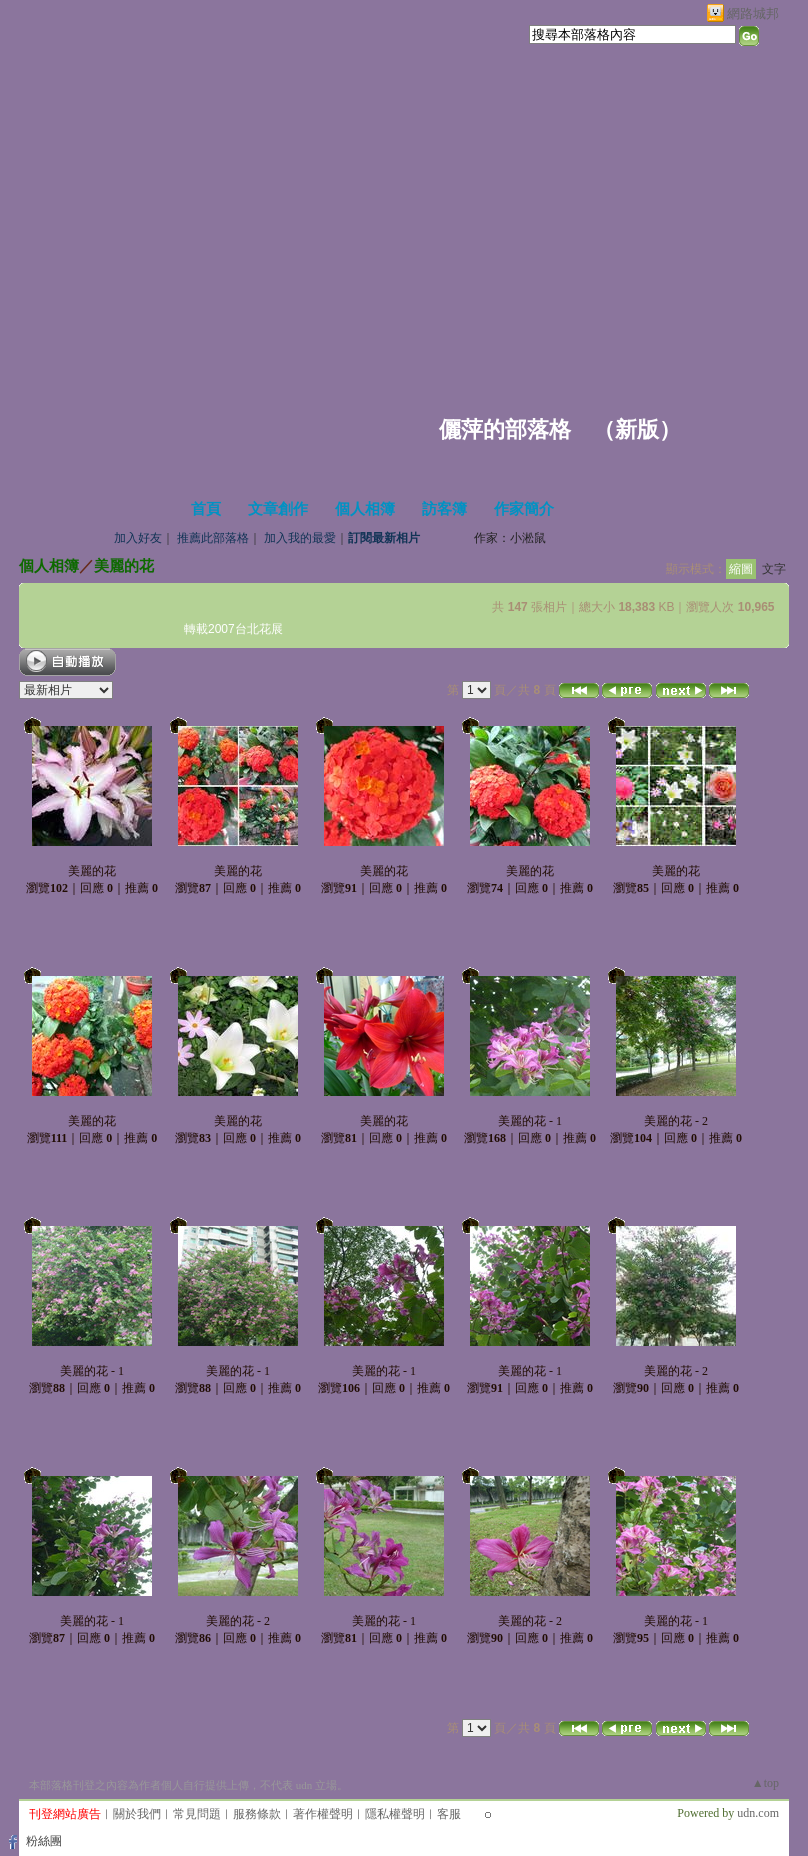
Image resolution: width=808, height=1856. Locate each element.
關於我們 (137, 1814)
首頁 (206, 509)
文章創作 (278, 509)
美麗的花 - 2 (676, 1121)
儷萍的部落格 (505, 429)
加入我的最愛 (300, 538)
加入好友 (138, 538)
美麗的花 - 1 (530, 1121)
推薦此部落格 (213, 538)
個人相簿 (365, 509)
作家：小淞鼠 (510, 538)
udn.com (758, 1813)
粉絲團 (44, 1841)
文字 (774, 569)
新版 (637, 429)
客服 (449, 1814)
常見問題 (197, 1814)
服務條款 (257, 1814)
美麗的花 (124, 565)
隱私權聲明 (395, 1814)
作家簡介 (524, 509)
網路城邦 (753, 13)
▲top (765, 1783)
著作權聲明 (323, 1814)
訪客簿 (444, 509)
